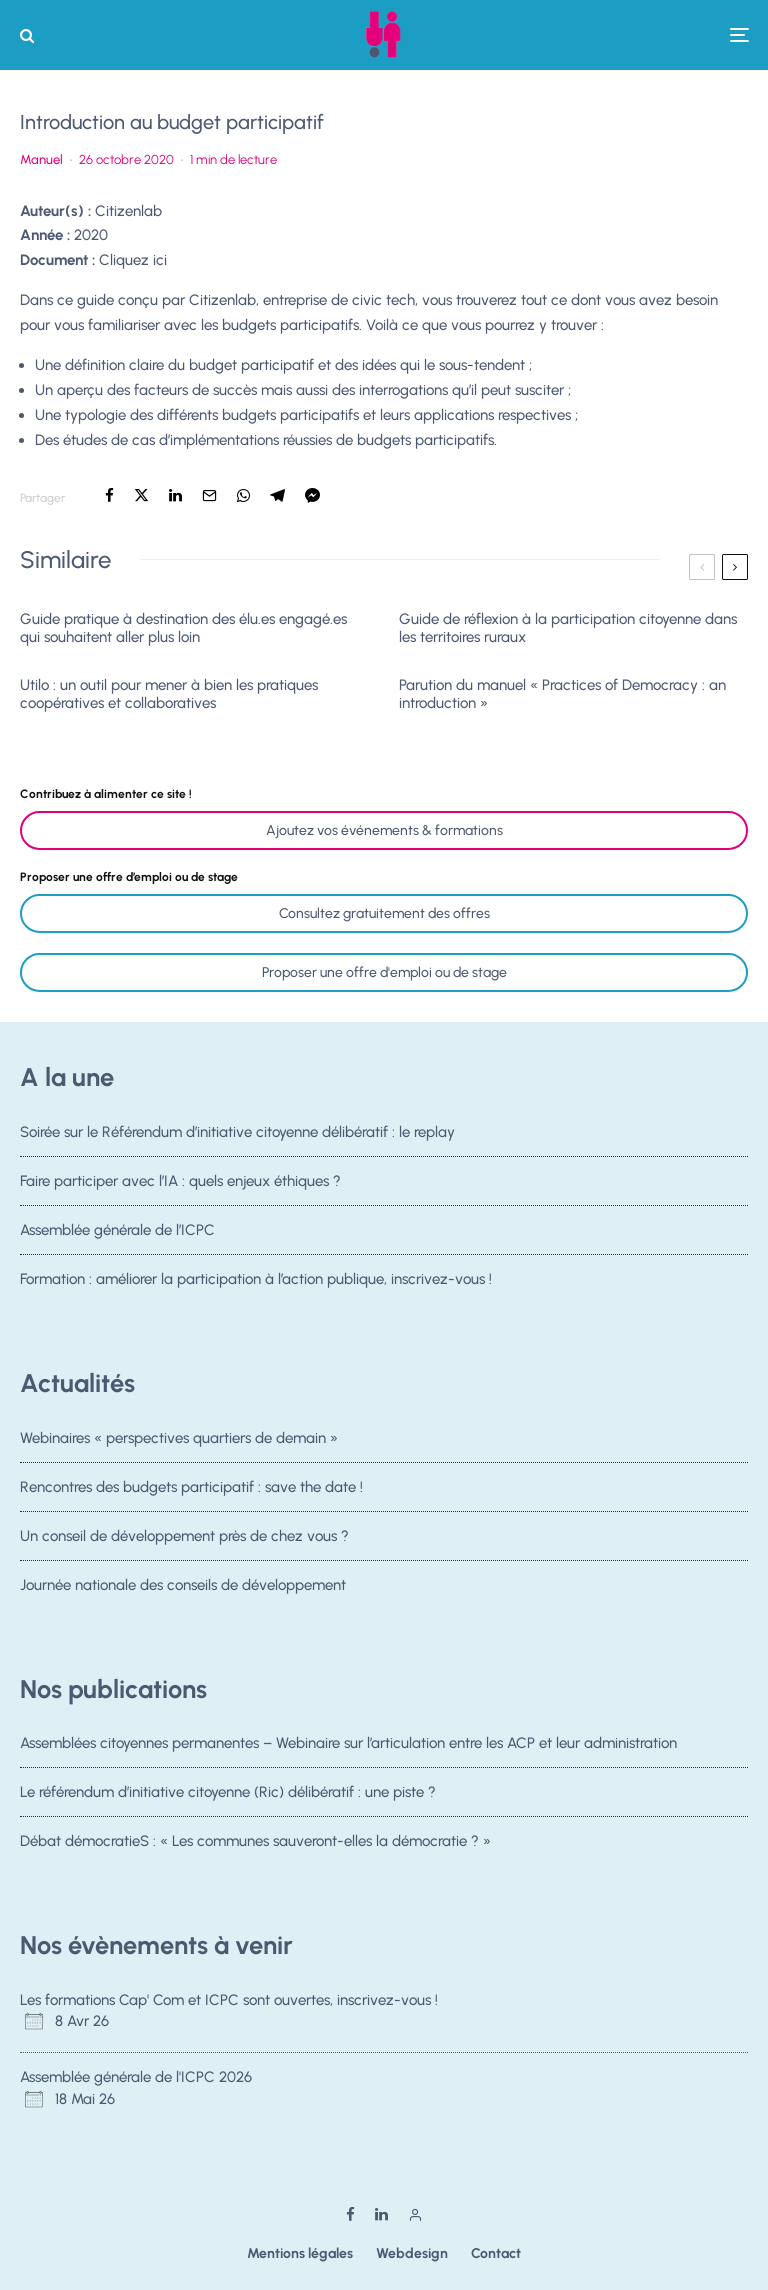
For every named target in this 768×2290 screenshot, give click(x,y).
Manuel (41, 159)
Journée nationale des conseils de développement (183, 1593)
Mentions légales (300, 2253)
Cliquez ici (133, 260)
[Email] (209, 495)
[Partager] (109, 495)
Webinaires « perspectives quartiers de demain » (179, 1438)
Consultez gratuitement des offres (384, 913)
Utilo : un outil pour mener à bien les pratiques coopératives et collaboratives (169, 694)
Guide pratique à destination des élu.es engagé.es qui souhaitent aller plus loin (183, 628)
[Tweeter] (141, 495)
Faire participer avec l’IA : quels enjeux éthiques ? (180, 1181)
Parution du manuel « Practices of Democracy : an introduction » (562, 694)
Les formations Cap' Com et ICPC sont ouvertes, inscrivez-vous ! (229, 2000)
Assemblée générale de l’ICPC (117, 1232)
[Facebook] (350, 2214)
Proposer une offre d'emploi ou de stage (384, 972)
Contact (496, 2253)
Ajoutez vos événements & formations (384, 830)
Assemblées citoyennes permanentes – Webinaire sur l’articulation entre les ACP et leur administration (348, 1743)
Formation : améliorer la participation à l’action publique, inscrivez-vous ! (256, 1287)
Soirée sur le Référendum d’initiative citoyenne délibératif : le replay (237, 1132)
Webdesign (412, 2253)
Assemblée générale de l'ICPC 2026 (136, 2077)
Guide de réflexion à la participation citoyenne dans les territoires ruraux (568, 628)
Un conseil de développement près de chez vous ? (184, 1538)
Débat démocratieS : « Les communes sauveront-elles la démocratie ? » (255, 1843)
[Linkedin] (381, 2214)
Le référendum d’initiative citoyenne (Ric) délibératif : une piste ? (228, 1792)
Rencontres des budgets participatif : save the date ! (191, 1487)
